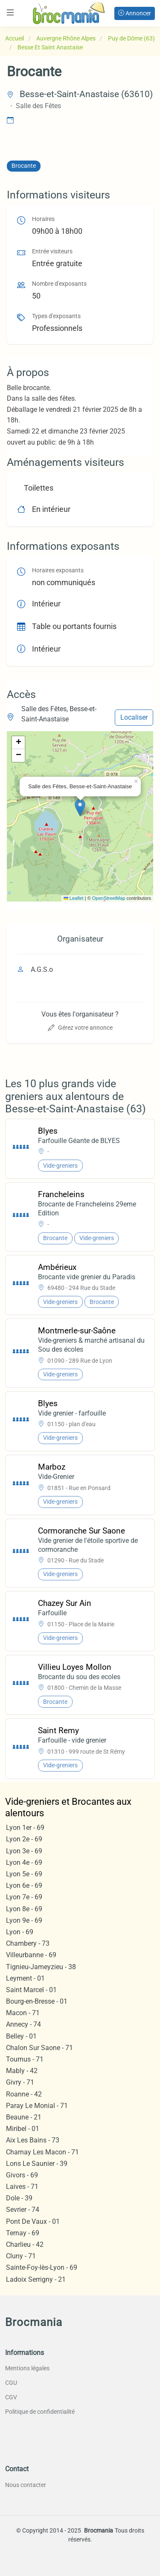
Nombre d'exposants (59, 283)
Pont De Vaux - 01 (33, 2221)
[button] (80, 807)
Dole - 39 (19, 2198)
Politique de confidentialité (40, 2412)
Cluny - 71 (21, 2256)
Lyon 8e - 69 (24, 1909)
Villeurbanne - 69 (31, 1955)
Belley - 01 (21, 2036)
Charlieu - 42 (25, 2244)
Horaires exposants (58, 570)
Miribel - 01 (22, 2129)
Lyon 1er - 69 (25, 1828)
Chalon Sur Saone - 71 (39, 2048)
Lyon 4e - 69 (24, 1862)
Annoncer (134, 13)
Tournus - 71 (25, 2059)
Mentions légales (27, 2368)
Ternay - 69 (22, 2233)
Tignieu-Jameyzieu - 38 (41, 1967)
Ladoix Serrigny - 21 (36, 2279)
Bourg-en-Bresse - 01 (36, 2001)
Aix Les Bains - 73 (32, 2140)
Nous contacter (25, 2485)
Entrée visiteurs (52, 251)
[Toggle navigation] (10, 12)
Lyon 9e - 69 (24, 1920)
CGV (11, 2397)
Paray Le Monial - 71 (37, 2106)
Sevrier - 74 (22, 2210)
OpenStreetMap (108, 898)
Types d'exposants (56, 316)
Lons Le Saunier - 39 (36, 2164)
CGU (11, 2383)
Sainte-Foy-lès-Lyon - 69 (41, 2267)
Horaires (43, 219)
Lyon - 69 (19, 1932)
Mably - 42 (22, 2071)
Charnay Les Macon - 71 (42, 2152)
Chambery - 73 (27, 1943)
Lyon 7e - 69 (24, 1897)
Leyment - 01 (25, 1978)
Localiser (134, 717)
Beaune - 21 (23, 2117)
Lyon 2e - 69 (24, 1839)
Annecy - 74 (23, 2024)
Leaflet (74, 898)
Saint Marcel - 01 (31, 1990)
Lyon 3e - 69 (24, 1851)
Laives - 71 (22, 2187)
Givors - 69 (22, 2175)
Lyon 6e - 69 (24, 1885)
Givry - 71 (20, 2082)
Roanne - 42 (24, 2094)
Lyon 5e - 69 (24, 1874)
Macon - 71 (23, 2013)
